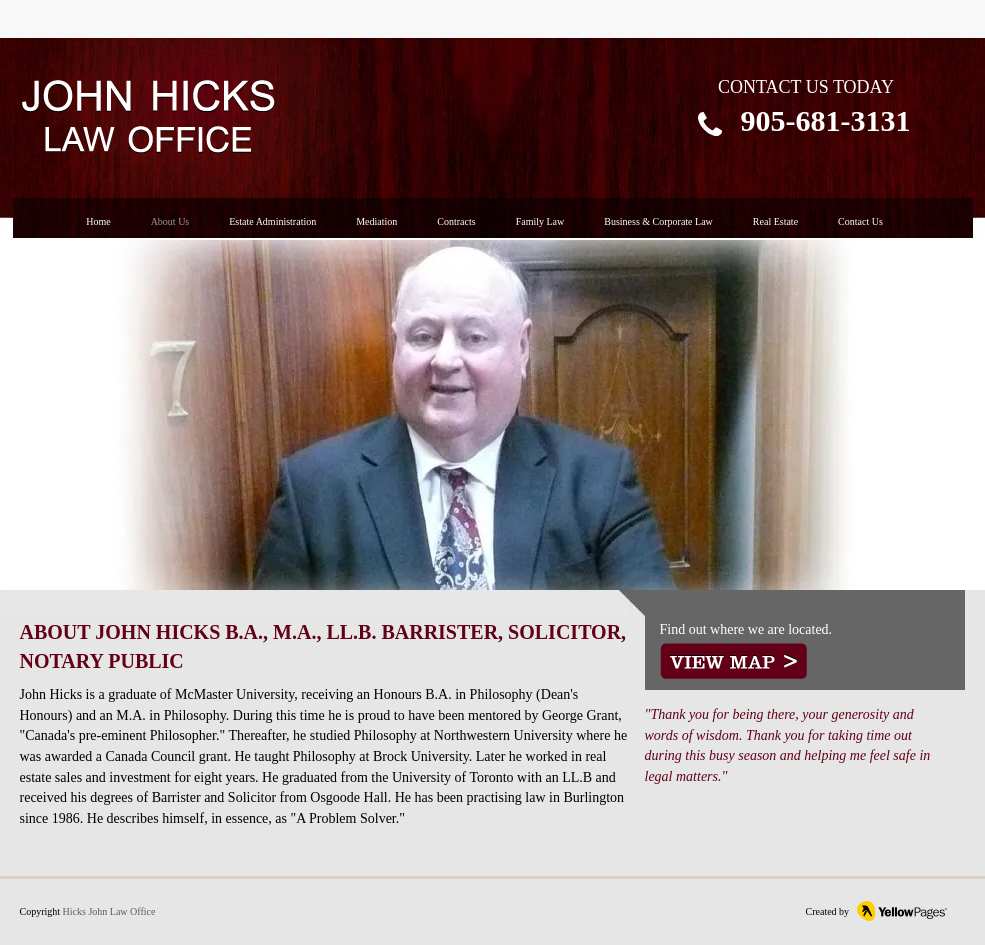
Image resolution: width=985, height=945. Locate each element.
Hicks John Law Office (109, 911)
